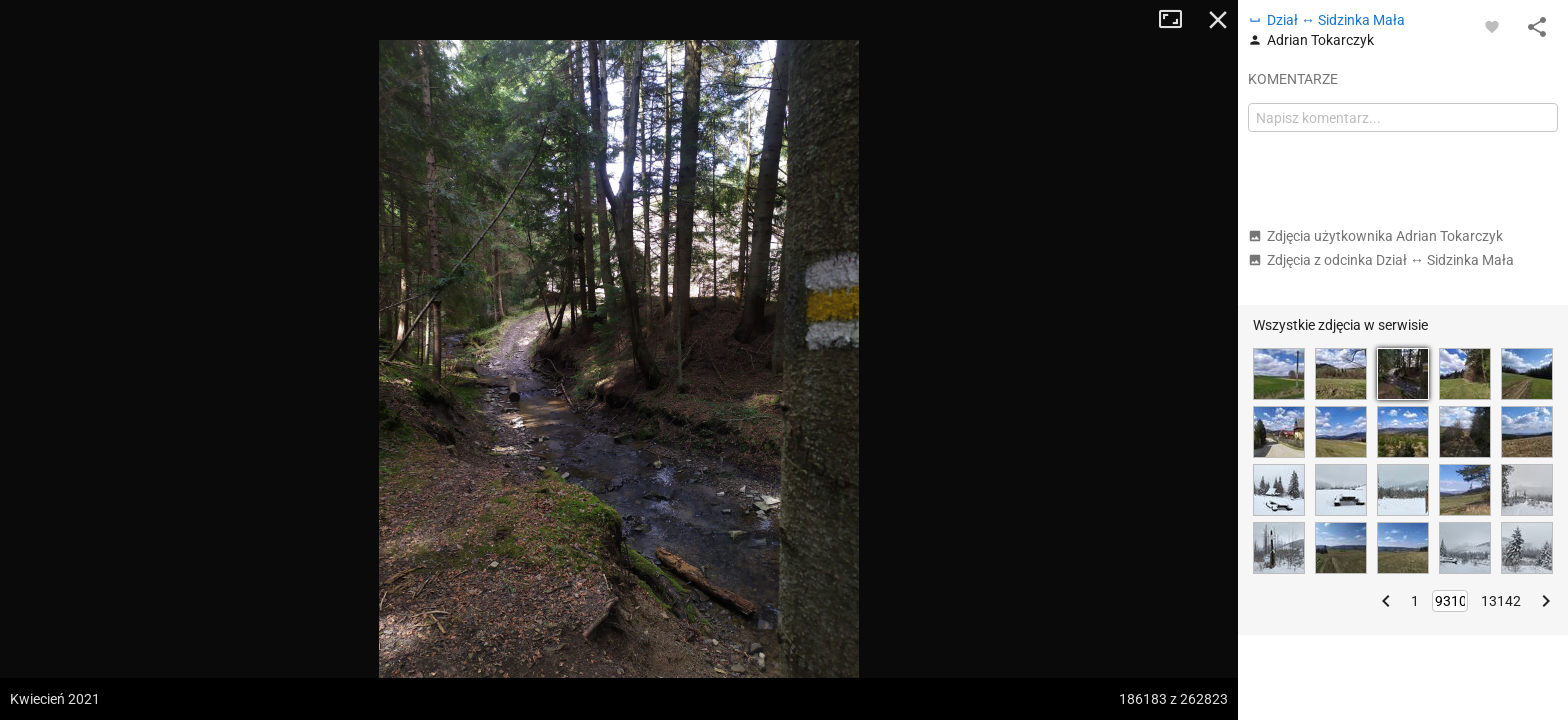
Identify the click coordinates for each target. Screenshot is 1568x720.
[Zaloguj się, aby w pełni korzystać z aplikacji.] (1492, 26)
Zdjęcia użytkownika (1375, 236)
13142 (1501, 601)
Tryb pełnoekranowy (1178, 20)
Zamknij (1218, 20)
